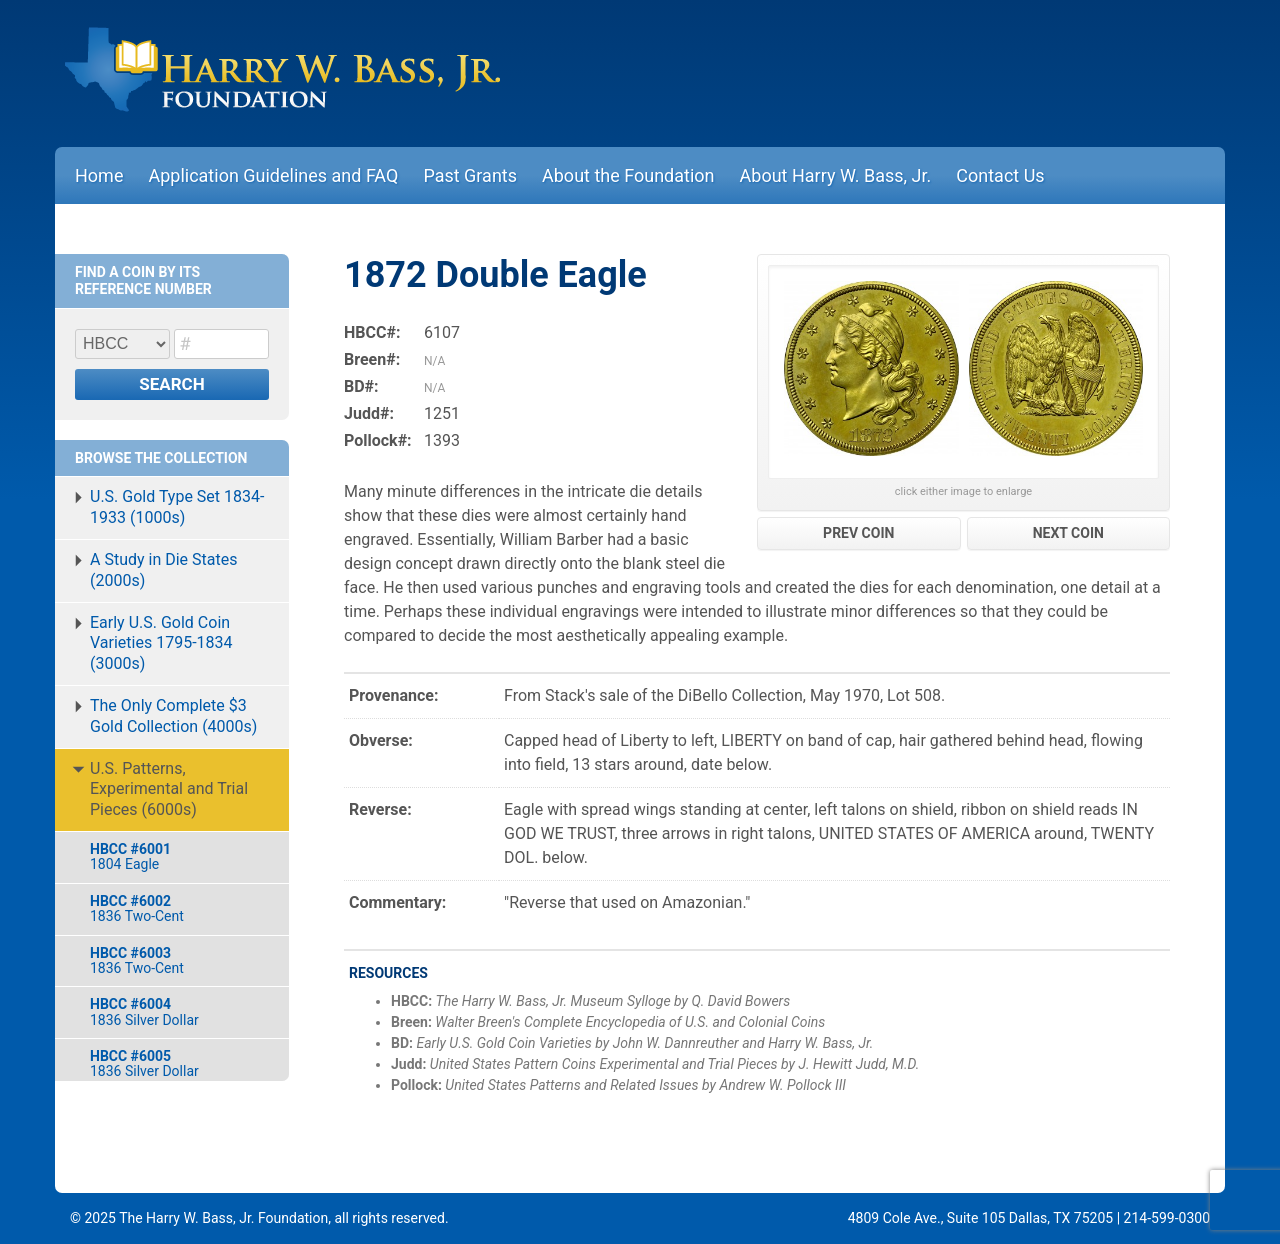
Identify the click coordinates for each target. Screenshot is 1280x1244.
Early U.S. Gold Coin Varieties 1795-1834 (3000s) (161, 643)
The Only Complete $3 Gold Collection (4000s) (173, 716)
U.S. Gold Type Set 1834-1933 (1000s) (177, 507)
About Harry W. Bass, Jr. (836, 175)
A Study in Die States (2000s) (163, 570)
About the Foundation (628, 175)
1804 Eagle (179, 856)
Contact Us (1000, 175)
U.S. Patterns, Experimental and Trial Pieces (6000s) (169, 789)
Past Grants (470, 175)
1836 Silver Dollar (179, 1011)
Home (99, 175)
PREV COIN (858, 533)
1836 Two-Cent (179, 908)
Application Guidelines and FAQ (273, 175)
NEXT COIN (1068, 533)
